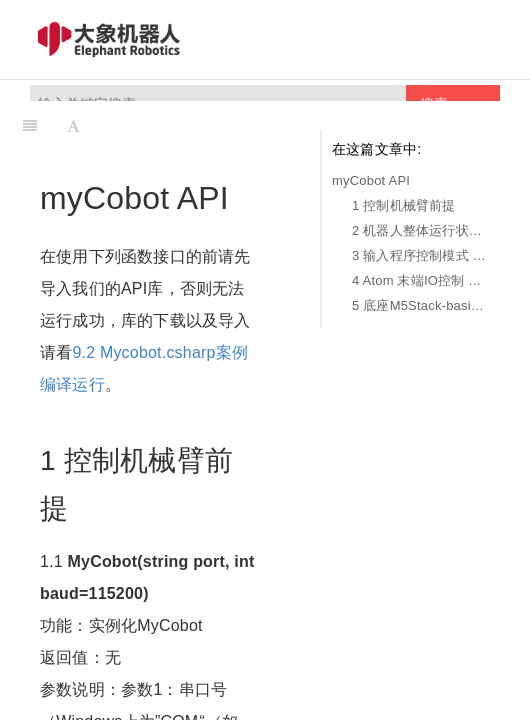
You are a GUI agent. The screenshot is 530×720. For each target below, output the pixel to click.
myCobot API (371, 180)
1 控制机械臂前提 (404, 205)
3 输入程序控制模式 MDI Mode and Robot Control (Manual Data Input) (421, 255)
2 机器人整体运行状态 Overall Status (421, 230)
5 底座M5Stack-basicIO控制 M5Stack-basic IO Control (421, 305)
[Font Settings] (73, 126)
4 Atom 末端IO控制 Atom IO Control (421, 280)
